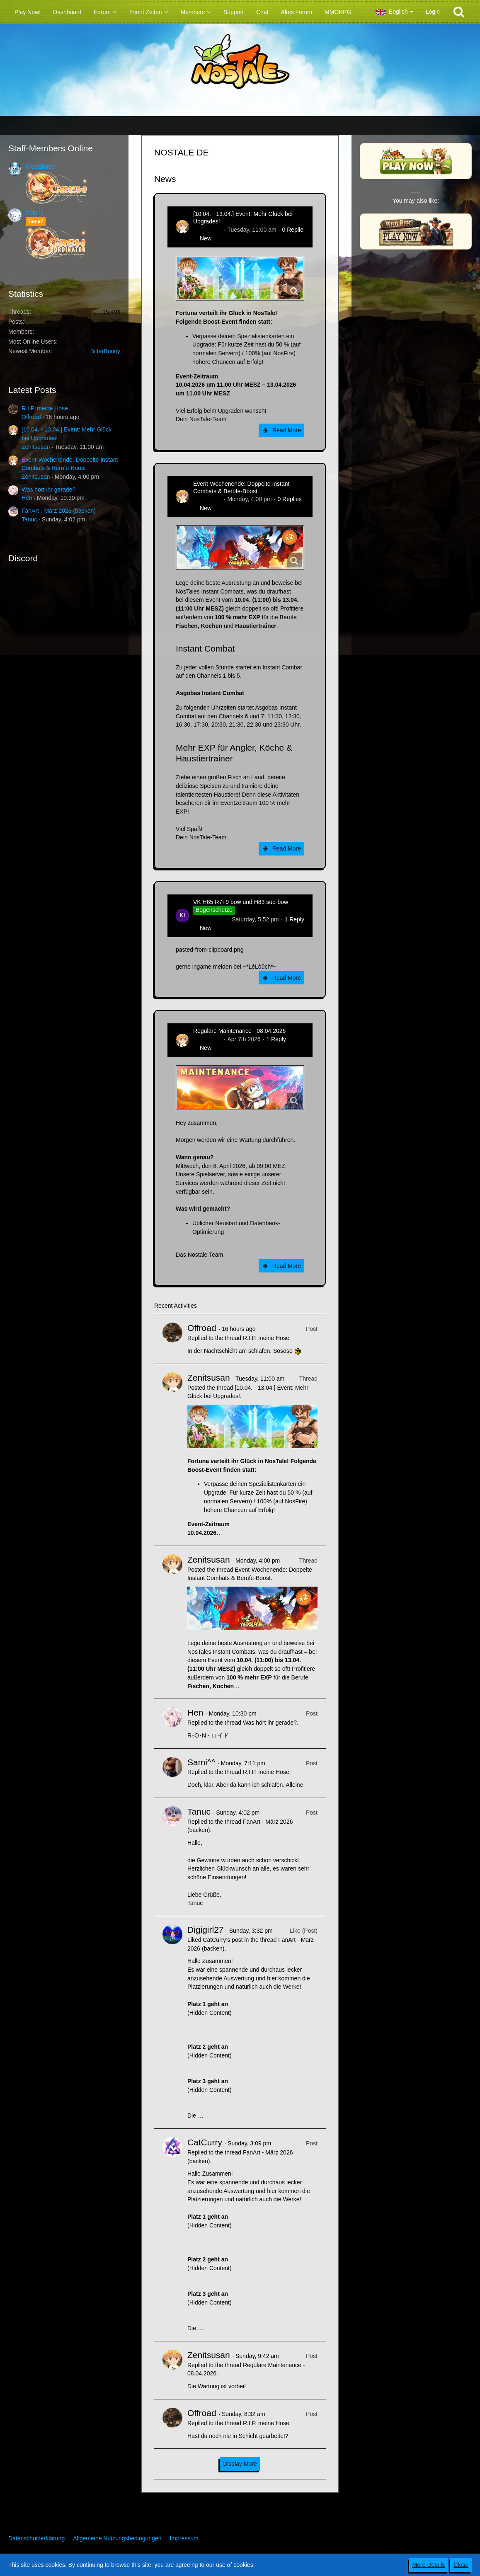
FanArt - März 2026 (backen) (59, 510)
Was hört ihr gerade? (48, 489)
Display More (240, 2463)
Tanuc (29, 519)
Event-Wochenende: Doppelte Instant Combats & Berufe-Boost (241, 487)
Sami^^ (201, 1762)
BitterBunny (105, 351)
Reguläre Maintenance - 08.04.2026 (239, 1030)
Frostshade (40, 166)
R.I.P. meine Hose (45, 408)
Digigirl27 (205, 1929)
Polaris (35, 212)
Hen (27, 497)
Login (433, 11)
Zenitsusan (36, 446)
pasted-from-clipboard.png (209, 949)
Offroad (31, 417)
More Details (428, 2564)
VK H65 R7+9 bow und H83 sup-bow (240, 902)
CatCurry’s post (222, 1939)
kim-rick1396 (209, 919)
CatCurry (204, 2142)
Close (460, 2564)
